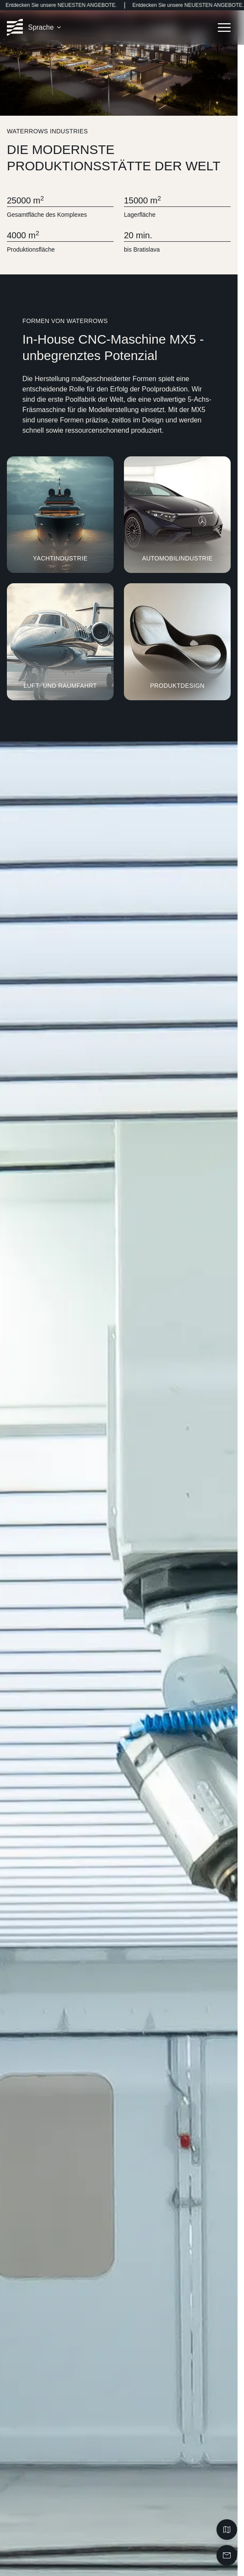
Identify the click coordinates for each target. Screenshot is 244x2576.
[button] (45, 27)
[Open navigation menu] (224, 27)
